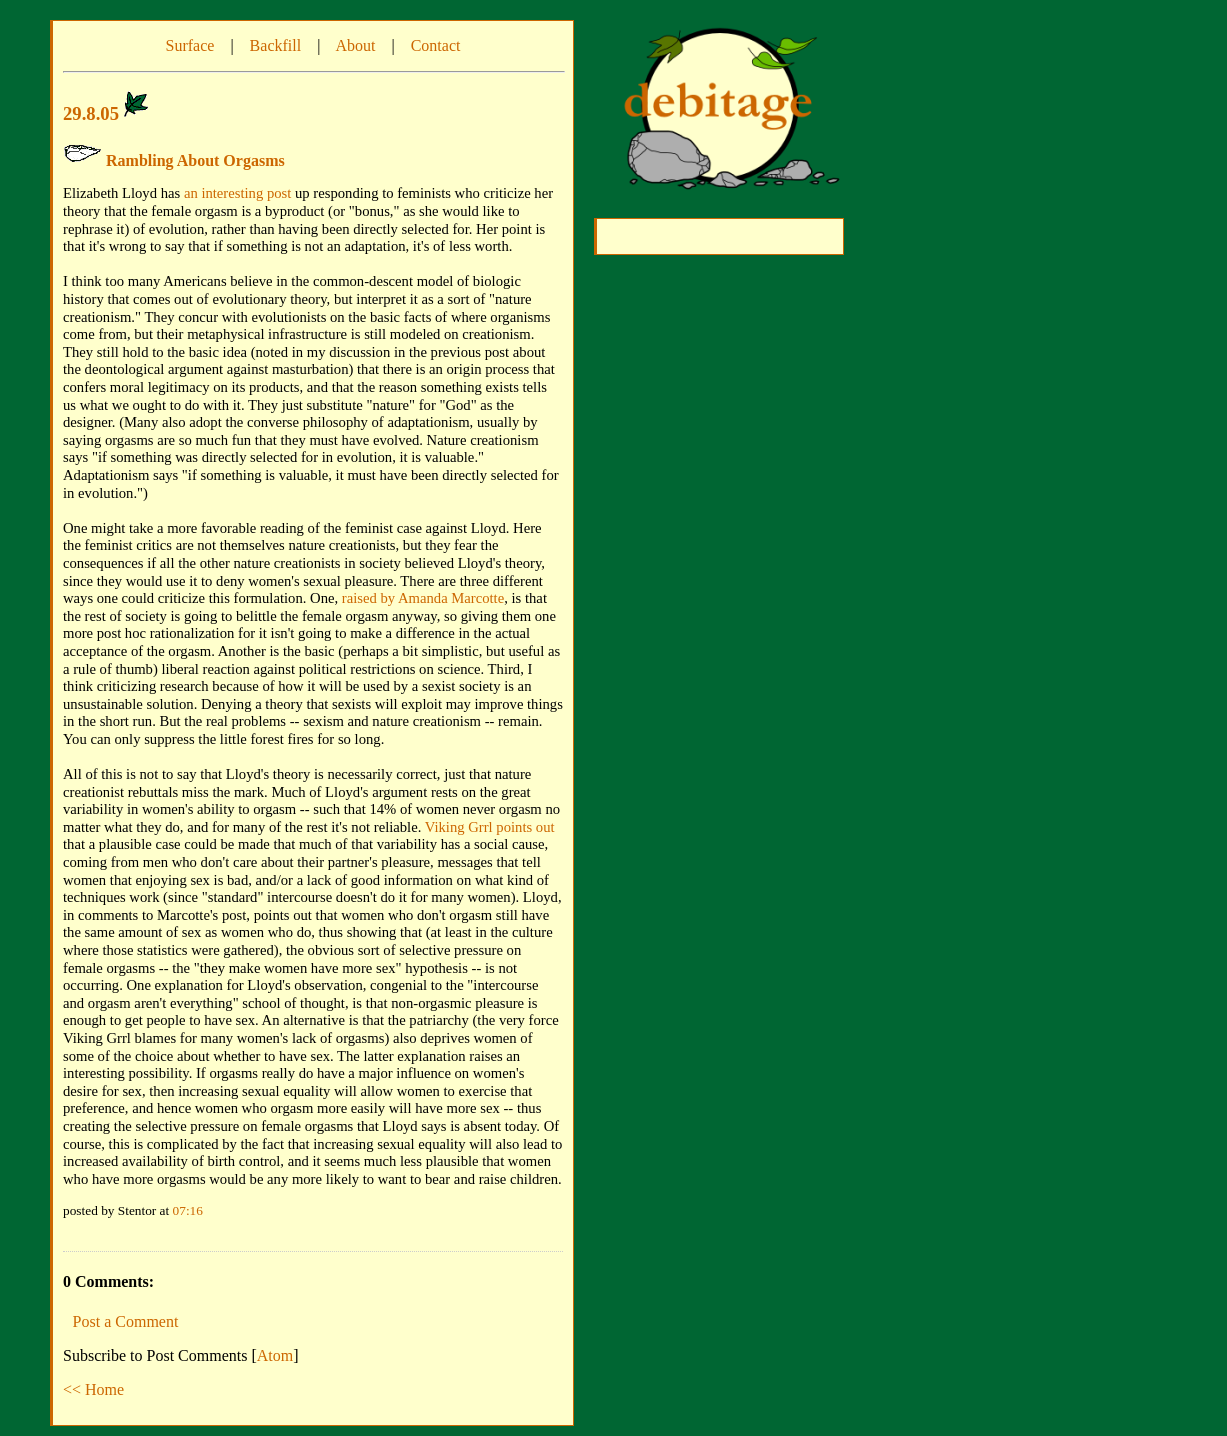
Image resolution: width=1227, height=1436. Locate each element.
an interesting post (237, 193)
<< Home (93, 1389)
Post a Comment (126, 1321)
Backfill (276, 45)
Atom (275, 1355)
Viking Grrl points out (490, 827)
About (355, 45)
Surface (190, 45)
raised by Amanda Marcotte (423, 598)
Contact (436, 45)
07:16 (188, 1210)
